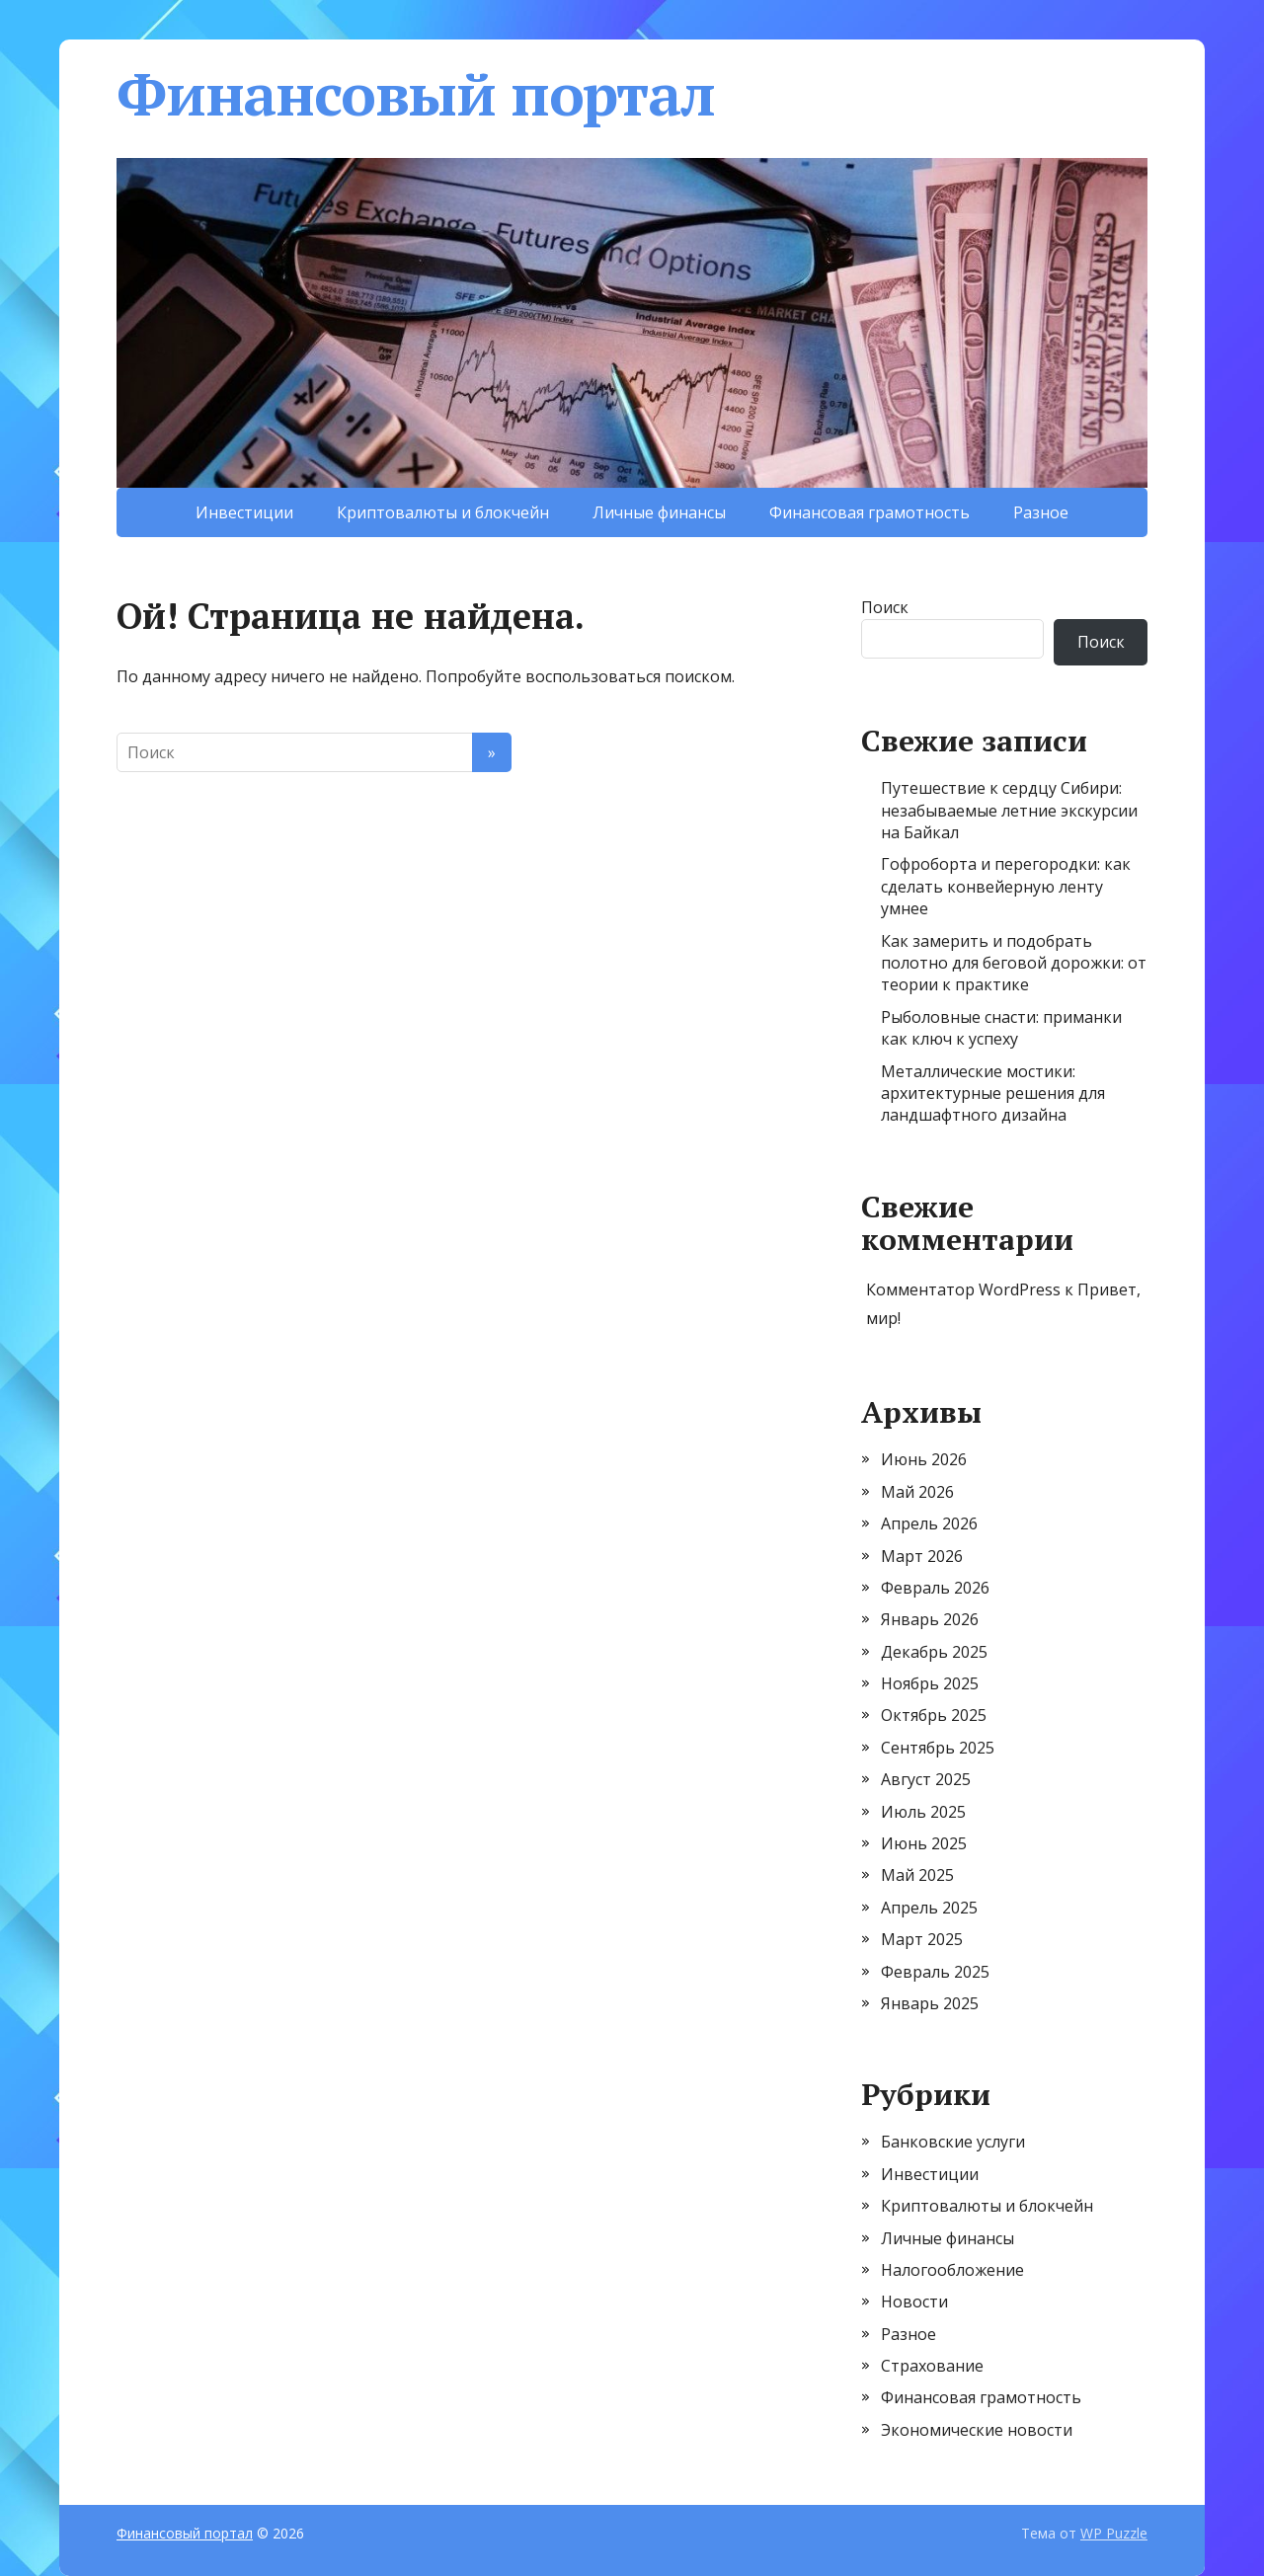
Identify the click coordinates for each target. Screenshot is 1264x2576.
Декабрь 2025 (934, 1652)
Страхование (932, 2366)
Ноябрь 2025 (930, 1683)
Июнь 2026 (924, 1459)
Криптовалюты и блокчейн (443, 512)
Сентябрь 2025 (937, 1747)
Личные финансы (659, 512)
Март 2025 (922, 1939)
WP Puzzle (1113, 2533)
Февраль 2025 (935, 1972)
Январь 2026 (930, 1619)
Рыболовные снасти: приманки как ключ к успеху (1001, 1028)
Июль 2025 (923, 1812)
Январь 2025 (930, 2003)
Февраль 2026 (935, 1588)
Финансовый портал (416, 93)
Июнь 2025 (924, 1843)
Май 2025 (917, 1875)
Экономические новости (976, 2430)
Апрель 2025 (929, 1907)
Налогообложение (952, 2270)
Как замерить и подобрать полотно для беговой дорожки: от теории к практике (1013, 963)
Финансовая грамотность (869, 512)
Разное (1040, 512)
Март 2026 (922, 1556)
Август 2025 (926, 1779)
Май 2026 (917, 1492)
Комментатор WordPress (963, 1289)
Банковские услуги (953, 2141)
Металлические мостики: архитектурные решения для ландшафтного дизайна (993, 1093)
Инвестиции (244, 512)
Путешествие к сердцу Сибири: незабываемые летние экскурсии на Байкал (1009, 810)
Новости (914, 2301)
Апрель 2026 (929, 1523)
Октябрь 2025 (934, 1715)
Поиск (884, 607)
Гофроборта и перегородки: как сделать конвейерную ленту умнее (1006, 886)
